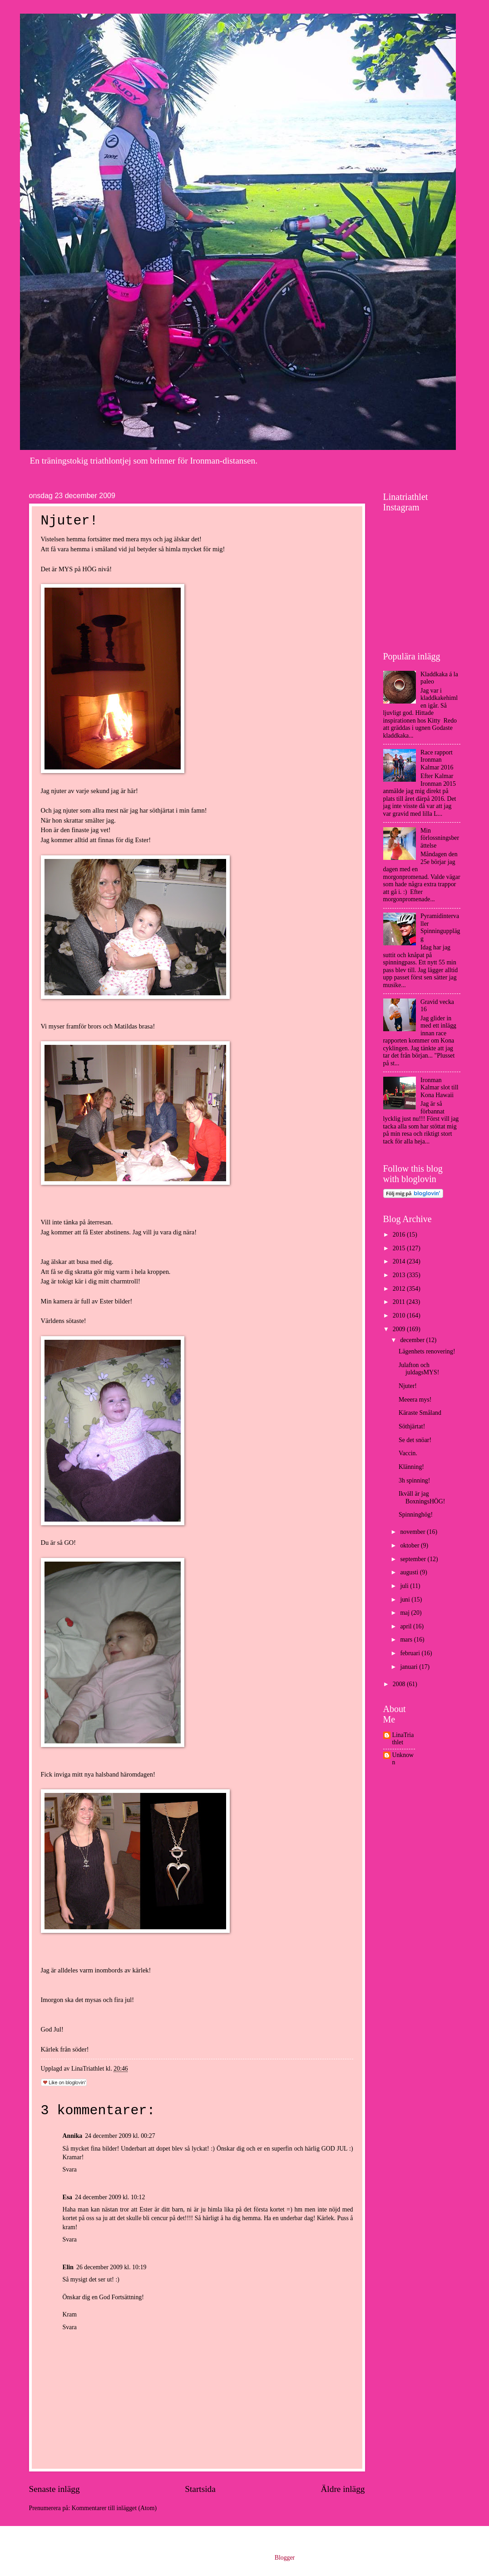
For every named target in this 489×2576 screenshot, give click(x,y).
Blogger (285, 2557)
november (413, 1531)
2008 (400, 1684)
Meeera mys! (415, 1399)
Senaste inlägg (54, 2489)
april (406, 1626)
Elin (68, 2267)
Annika (73, 2135)
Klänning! (411, 1466)
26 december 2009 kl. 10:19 (111, 2267)
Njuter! (408, 1386)
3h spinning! (414, 1480)
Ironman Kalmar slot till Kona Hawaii (439, 1087)
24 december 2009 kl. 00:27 (120, 2135)
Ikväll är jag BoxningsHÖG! (422, 1497)
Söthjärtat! (412, 1426)
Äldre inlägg (343, 2489)
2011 (400, 1301)
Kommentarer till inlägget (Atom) (114, 2508)
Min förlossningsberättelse (439, 838)
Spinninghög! (416, 1514)
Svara (70, 2169)
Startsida (200, 2489)
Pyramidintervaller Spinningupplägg (440, 927)
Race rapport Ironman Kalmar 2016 (436, 760)
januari (409, 1666)
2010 (400, 1315)
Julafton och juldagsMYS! (419, 1369)
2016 (400, 1234)
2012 (400, 1288)
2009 (400, 1329)
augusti (410, 1572)
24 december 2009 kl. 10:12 (110, 2197)
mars (407, 1639)
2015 (400, 1248)
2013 (400, 1275)
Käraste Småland (420, 1412)
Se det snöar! (415, 1440)
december (413, 1340)
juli (405, 1586)
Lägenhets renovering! (427, 1351)
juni (405, 1599)
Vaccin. (408, 1453)
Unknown (403, 1759)
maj (405, 1612)
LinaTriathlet (403, 1739)
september (413, 1559)
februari (410, 1653)
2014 (400, 1261)
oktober (410, 1545)
